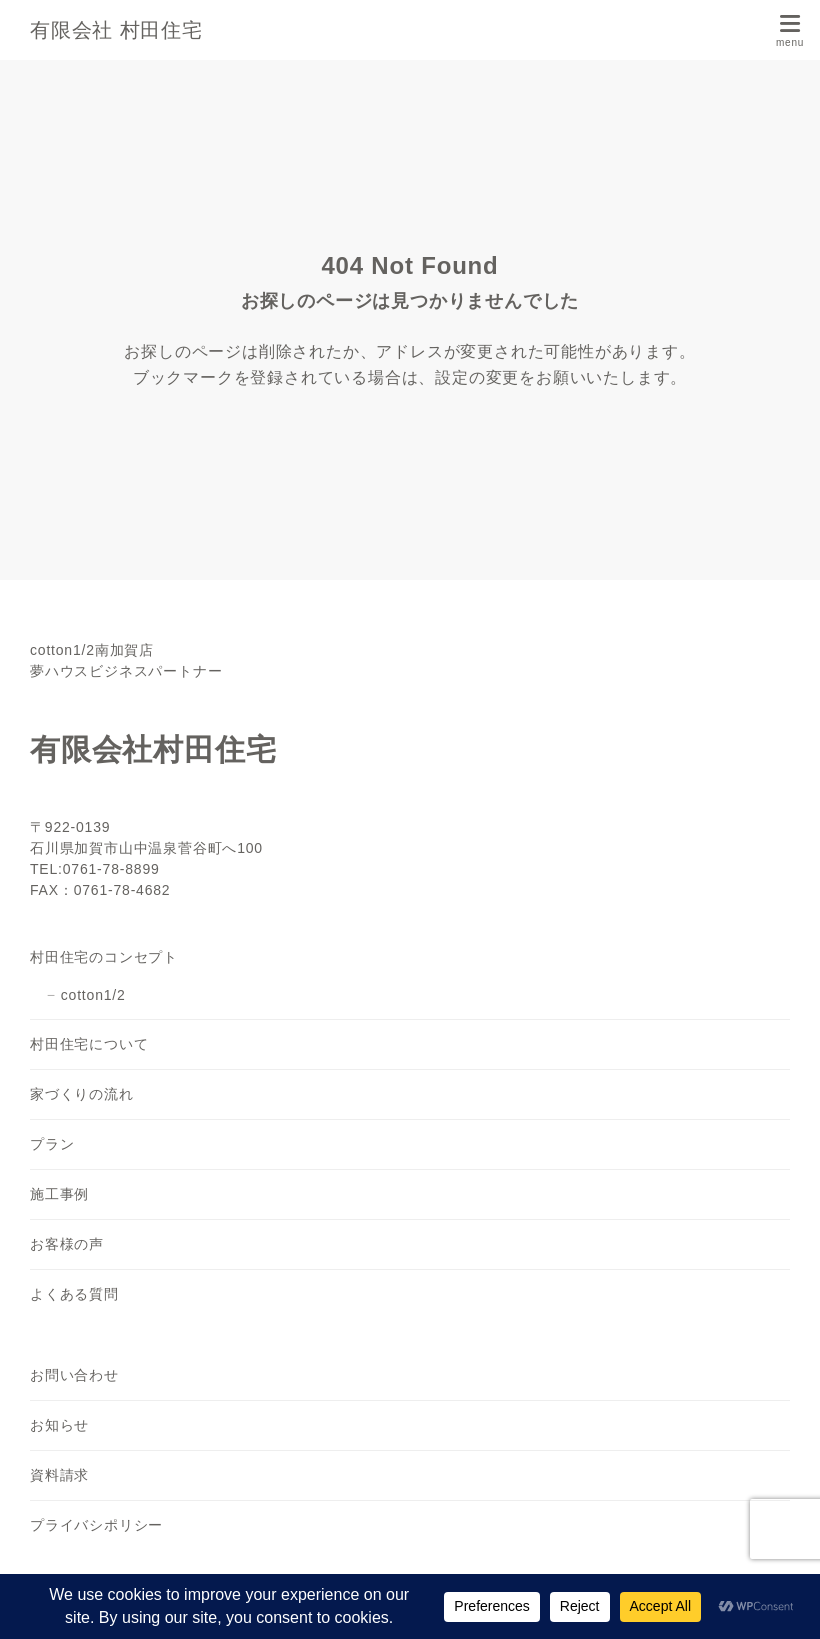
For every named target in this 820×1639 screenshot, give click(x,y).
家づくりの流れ (82, 1094)
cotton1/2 (93, 995)
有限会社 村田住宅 (116, 30)
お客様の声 (67, 1244)
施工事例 (59, 1194)
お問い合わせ (74, 1375)
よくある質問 (74, 1294)
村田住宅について (89, 1044)
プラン (52, 1144)
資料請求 (59, 1475)
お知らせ (59, 1425)
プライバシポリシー (96, 1525)
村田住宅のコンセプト (104, 957)
